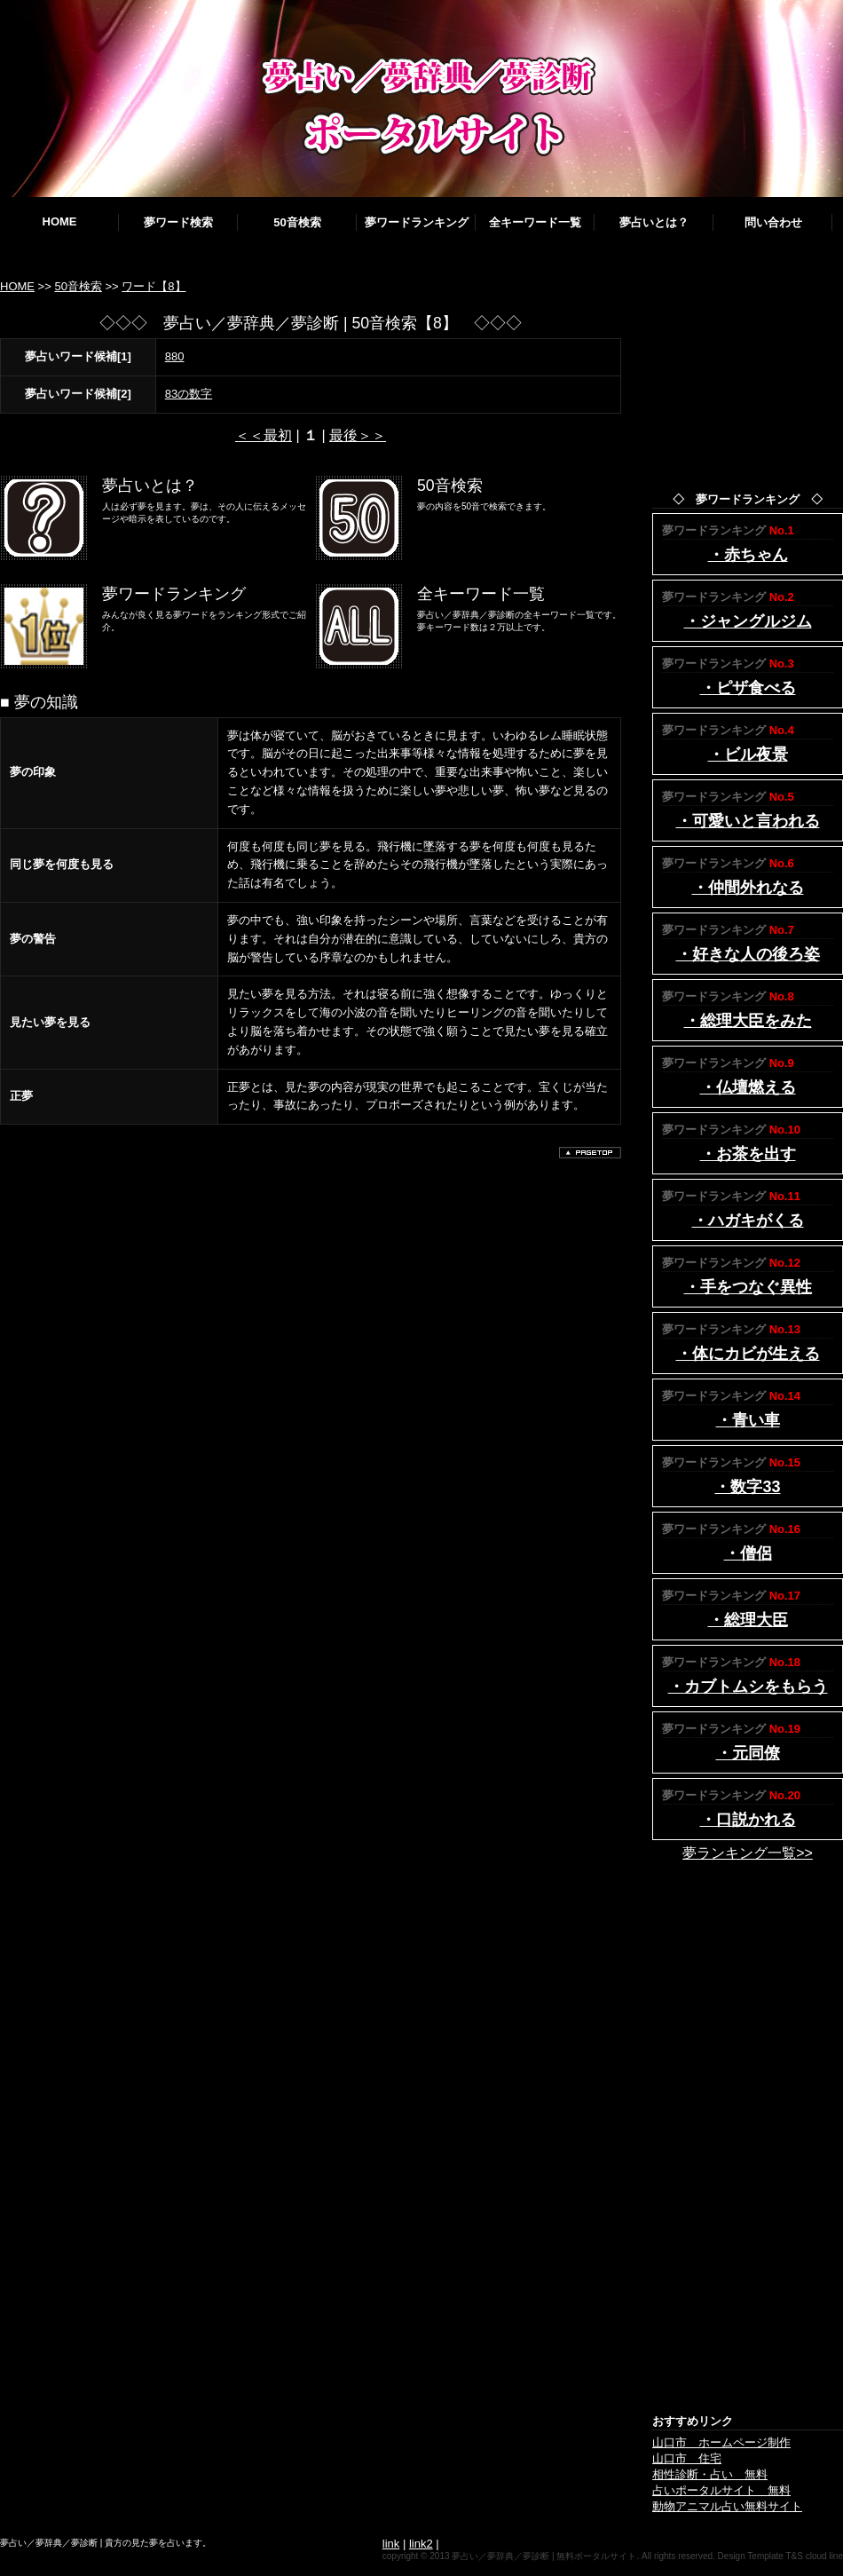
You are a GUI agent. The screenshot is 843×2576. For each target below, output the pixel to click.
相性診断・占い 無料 (710, 2474)
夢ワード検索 (178, 222)
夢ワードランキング (417, 222)
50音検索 (296, 222)
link (391, 2543)
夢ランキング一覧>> (747, 1853)
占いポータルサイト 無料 (721, 2490)
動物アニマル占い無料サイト (727, 2506)
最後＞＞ (357, 435)
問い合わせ (773, 222)
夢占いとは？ (654, 222)
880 (175, 356)
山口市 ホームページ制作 (721, 2442)
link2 (421, 2543)
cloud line (824, 2556)
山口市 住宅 (686, 2458)
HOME (60, 221)
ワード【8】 (153, 286)
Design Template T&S (760, 2556)
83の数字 (188, 393)
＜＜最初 (263, 435)
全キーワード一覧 (535, 222)
